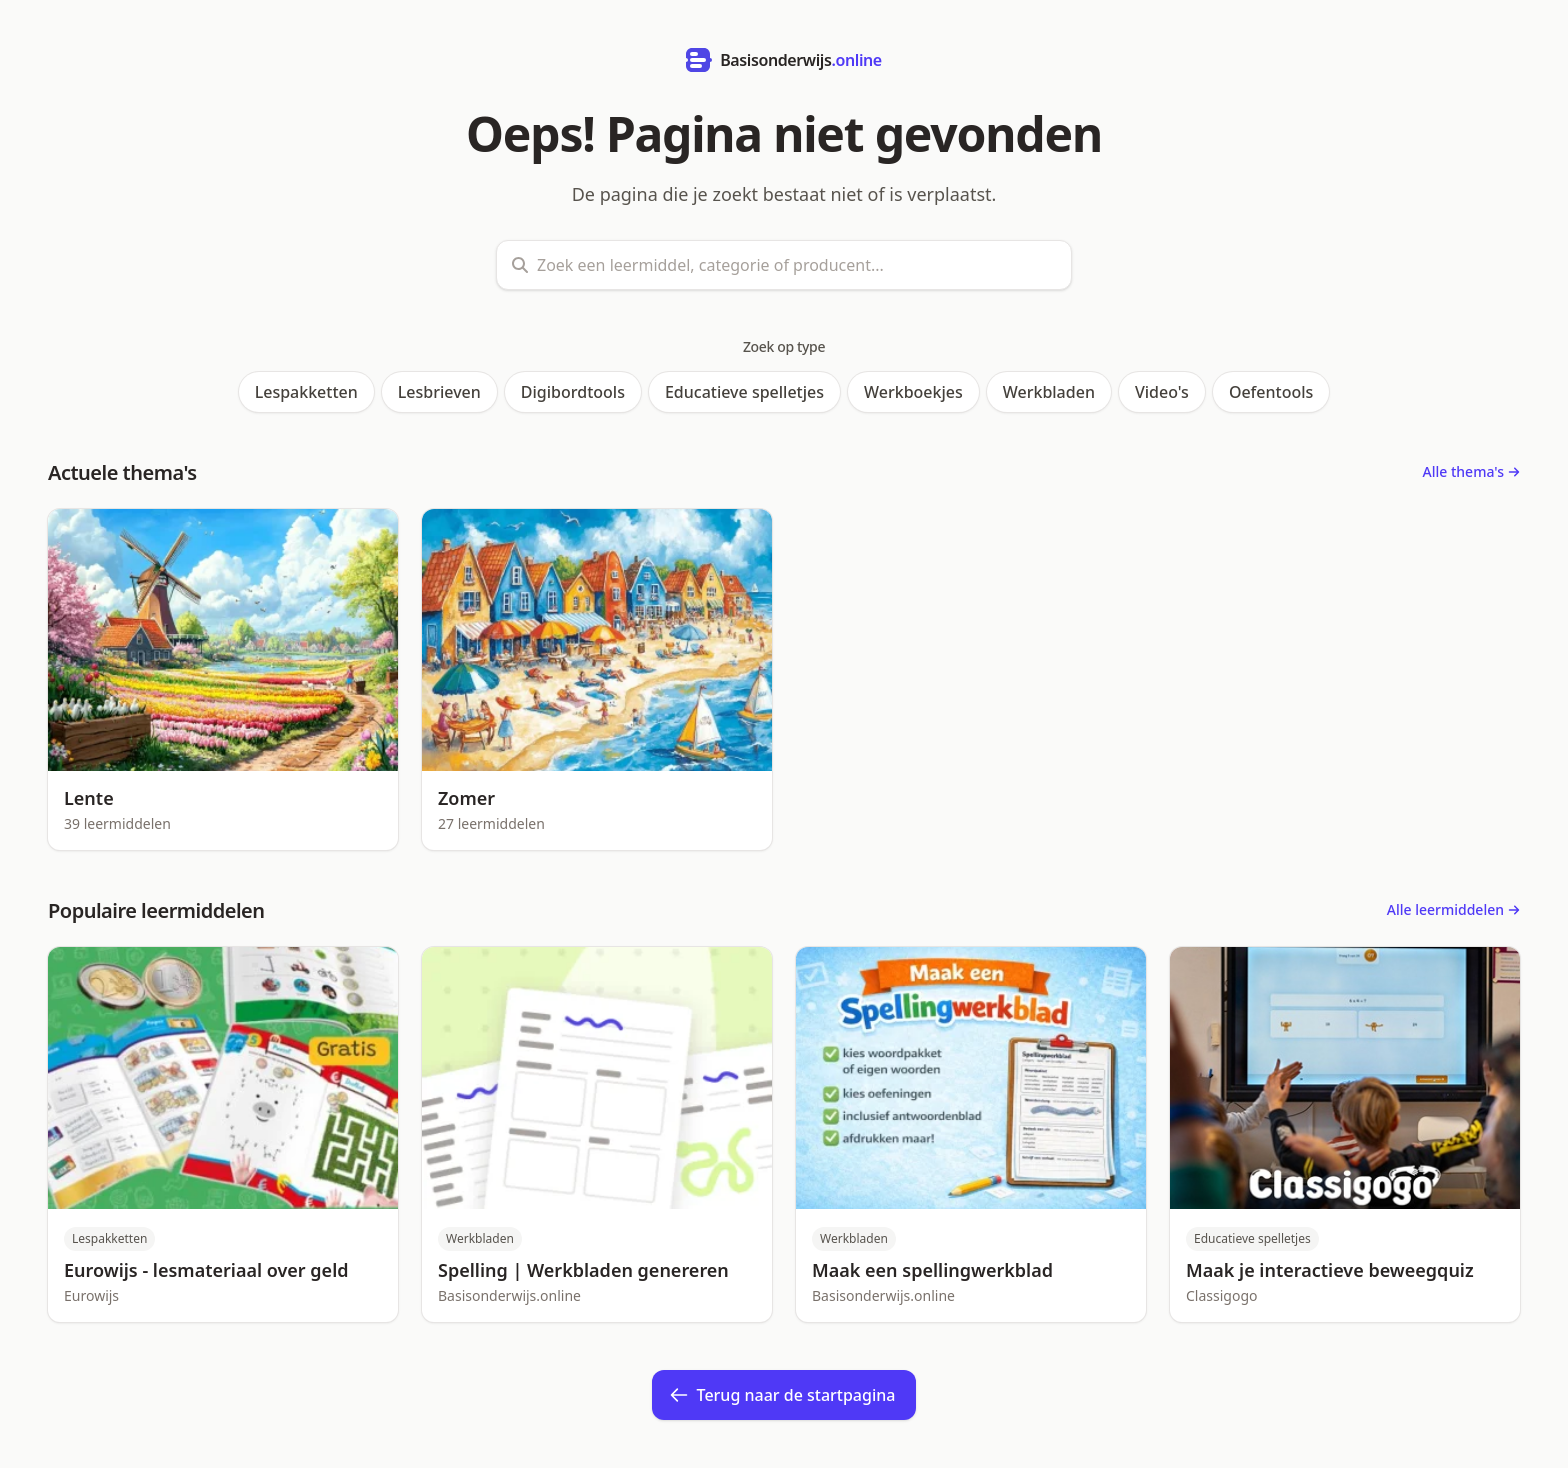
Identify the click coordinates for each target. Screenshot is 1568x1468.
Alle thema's (1471, 471)
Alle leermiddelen (1453, 909)
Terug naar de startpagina (782, 1395)
